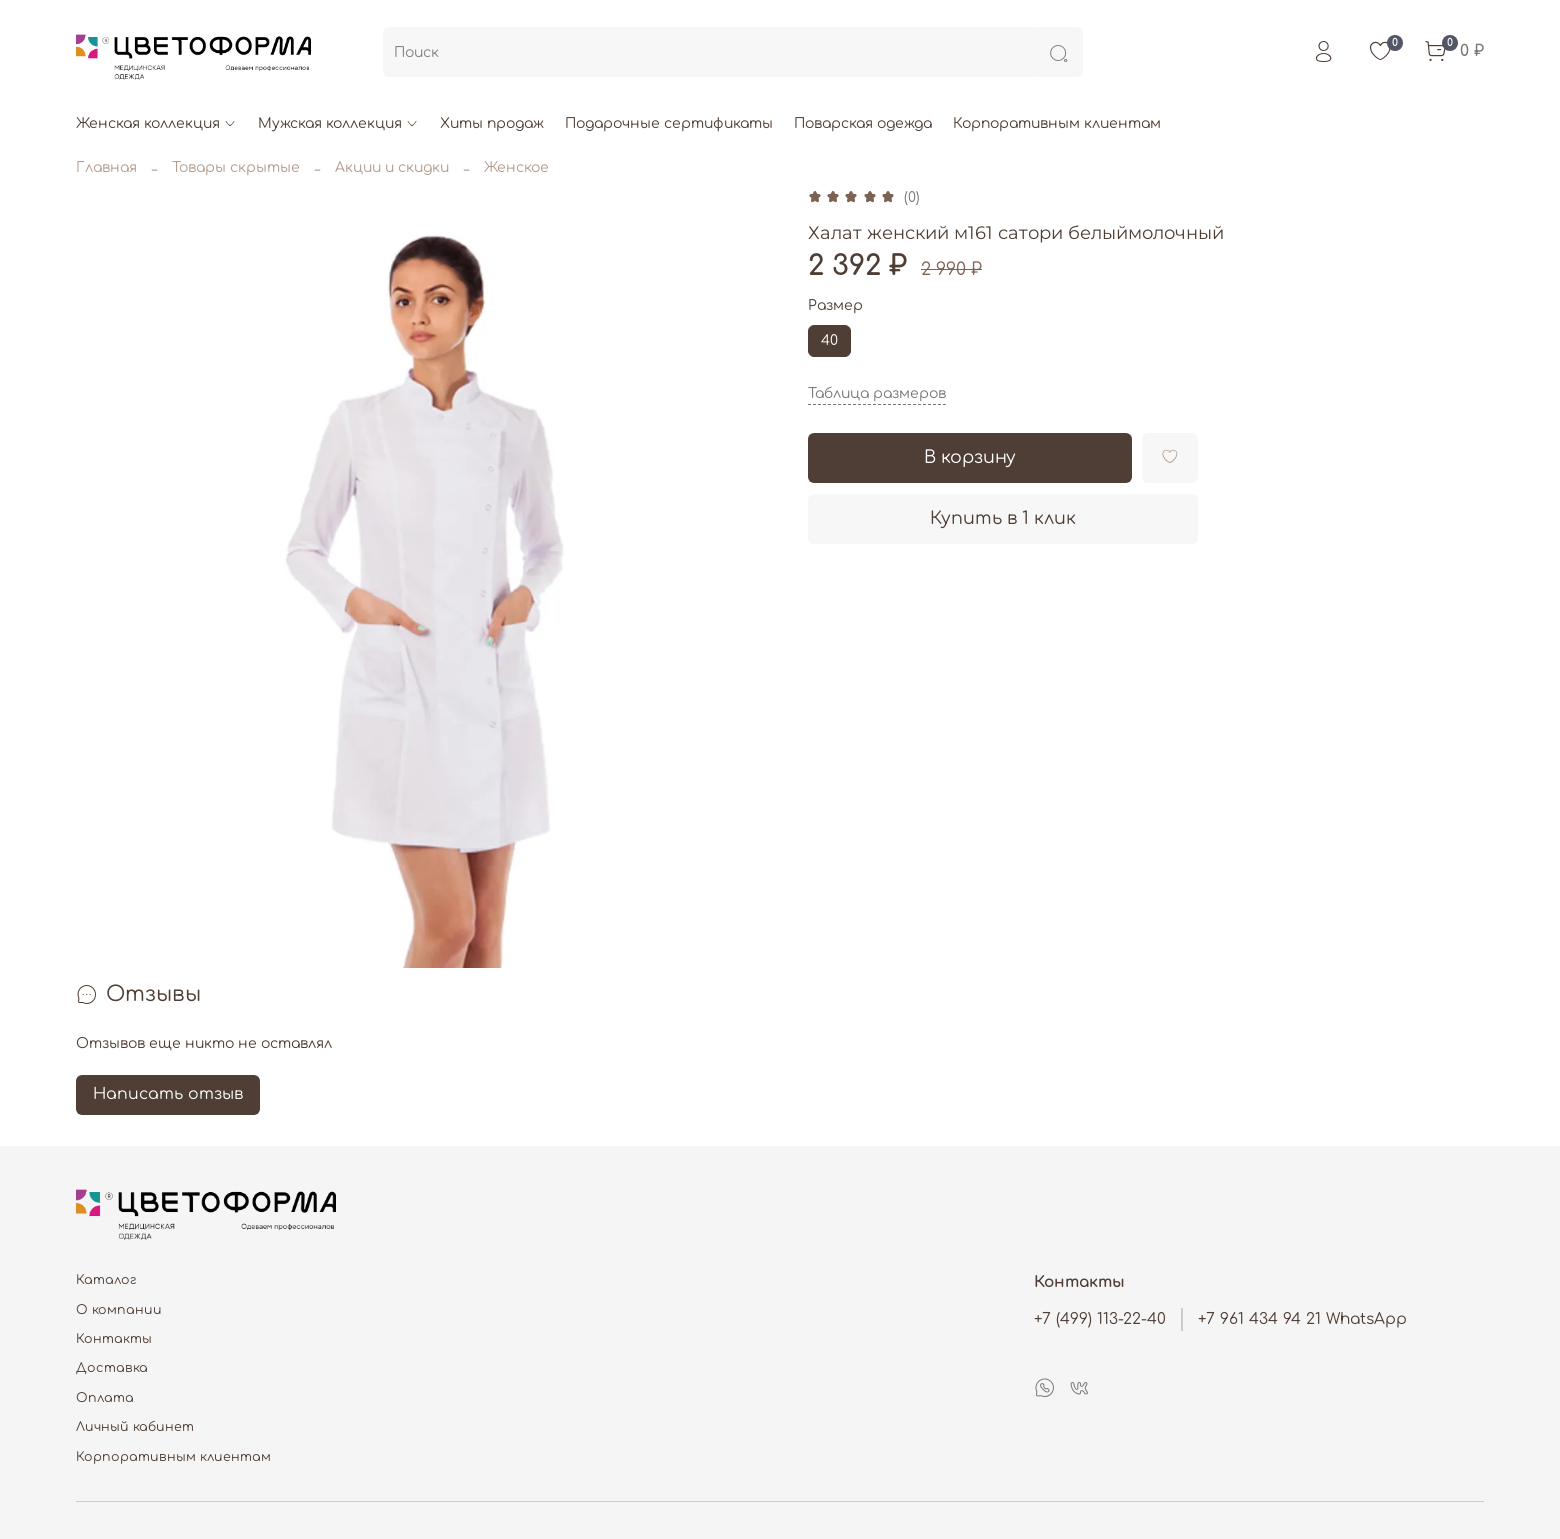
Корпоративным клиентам (1057, 123)
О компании (119, 1310)
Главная (106, 167)
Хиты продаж (492, 123)
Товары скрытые (236, 167)
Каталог (106, 1280)
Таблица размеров (877, 393)
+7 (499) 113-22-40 (1100, 1319)
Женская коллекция (156, 123)
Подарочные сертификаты (669, 123)
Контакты (114, 1339)
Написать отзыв (168, 1094)
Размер (835, 305)
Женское (516, 167)
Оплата (105, 1398)
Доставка (112, 1368)
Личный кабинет (135, 1427)
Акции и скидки (392, 167)
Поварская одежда (863, 123)
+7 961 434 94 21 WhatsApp (1302, 1319)
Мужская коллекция (338, 123)
